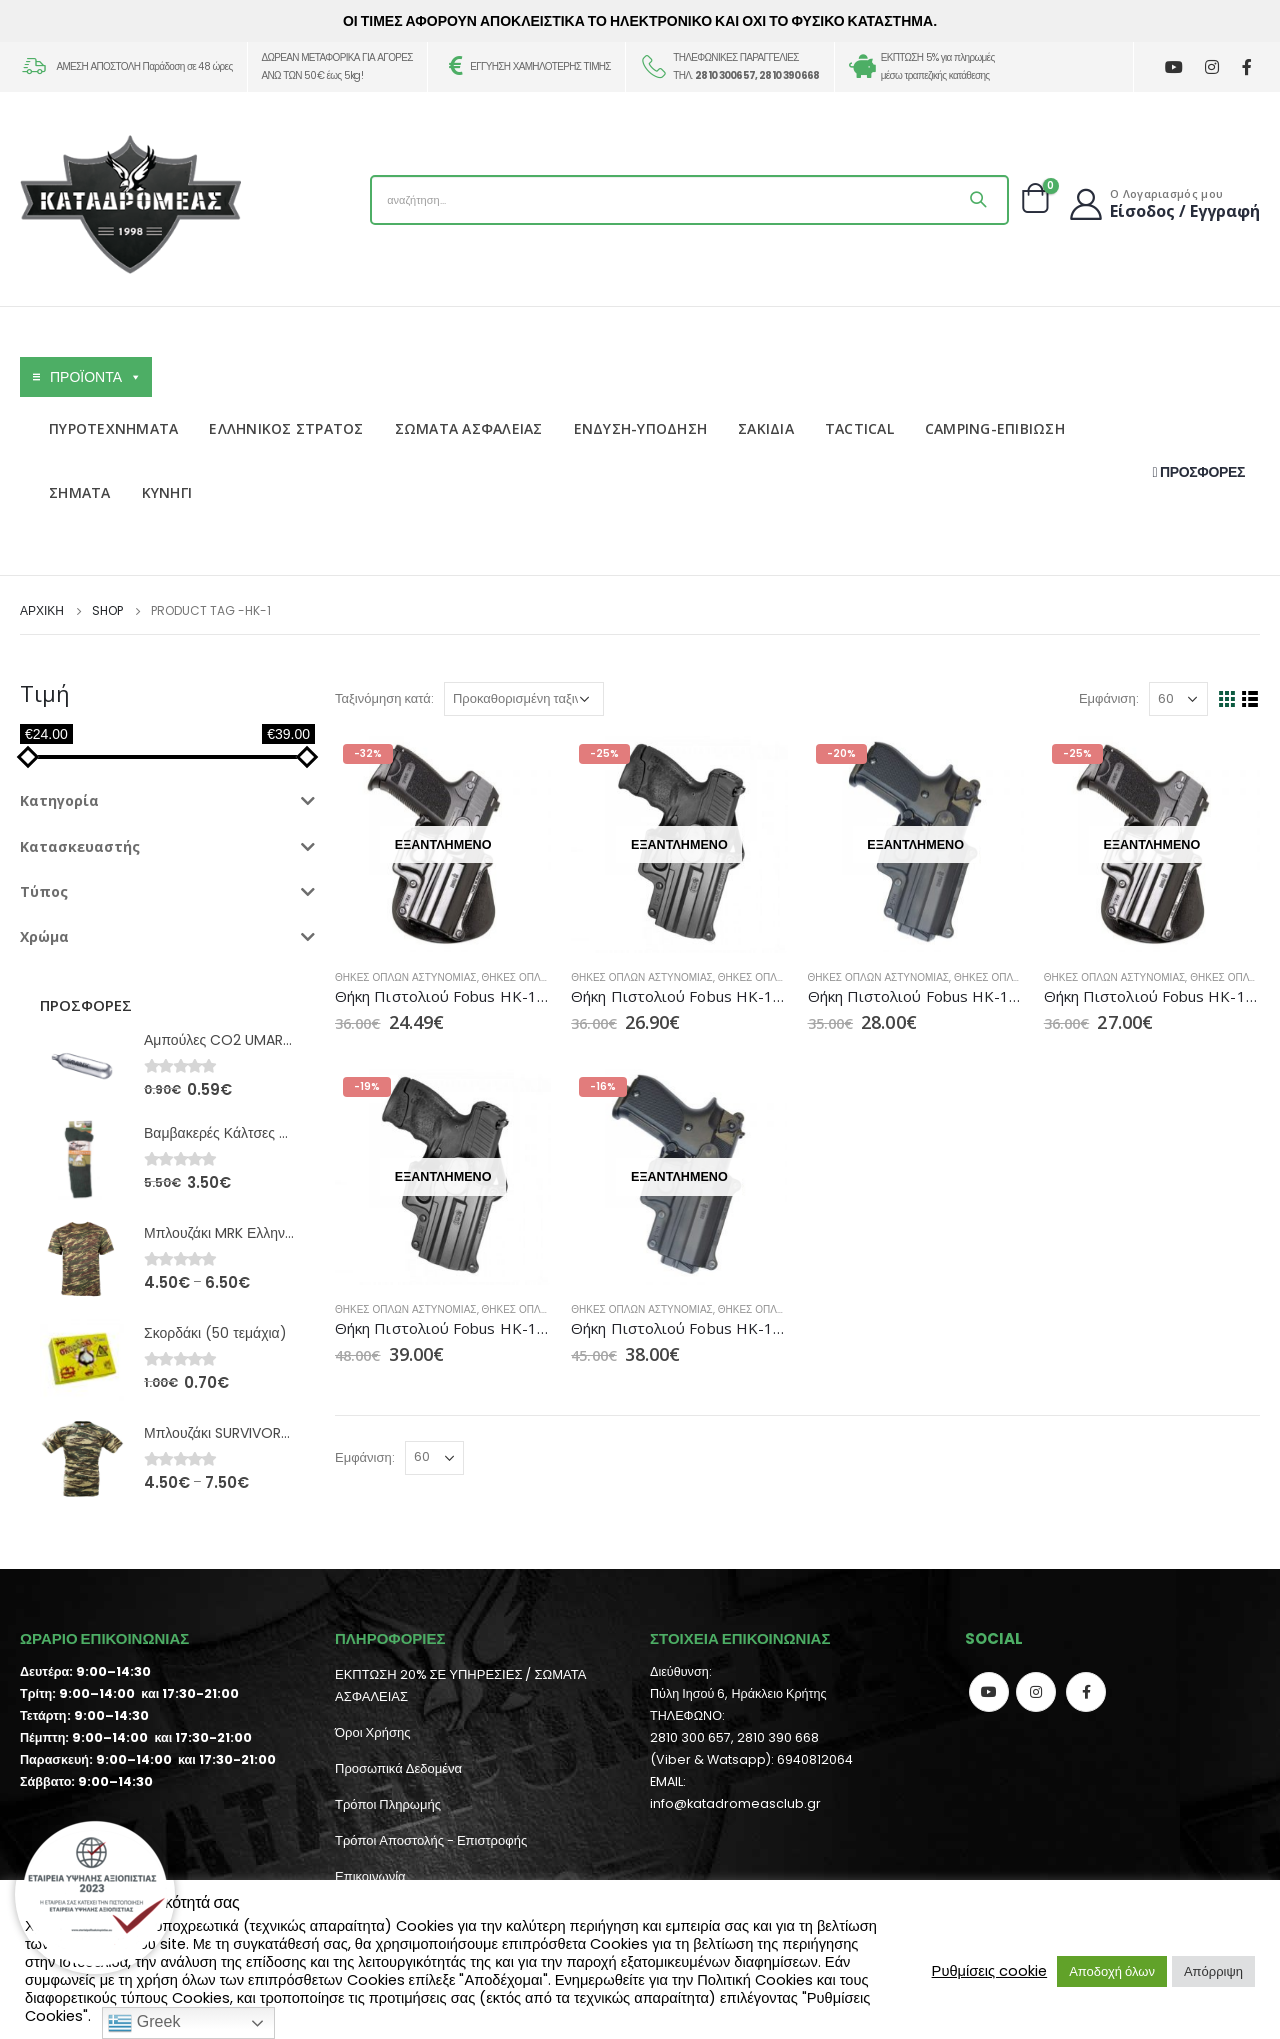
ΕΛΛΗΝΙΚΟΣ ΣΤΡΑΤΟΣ (286, 428)
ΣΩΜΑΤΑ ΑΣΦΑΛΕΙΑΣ (469, 428)
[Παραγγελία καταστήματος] (524, 699)
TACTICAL (859, 428)
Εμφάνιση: (1109, 698)
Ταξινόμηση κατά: (384, 698)
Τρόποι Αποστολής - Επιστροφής (431, 1840)
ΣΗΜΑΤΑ (80, 492)
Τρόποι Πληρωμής (388, 1804)
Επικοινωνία (370, 1876)
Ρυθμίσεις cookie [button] (990, 1971)
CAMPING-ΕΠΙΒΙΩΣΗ (995, 428)
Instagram (1036, 1692)
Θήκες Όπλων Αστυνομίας (406, 977)
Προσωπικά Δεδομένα (398, 1768)
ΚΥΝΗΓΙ (167, 492)
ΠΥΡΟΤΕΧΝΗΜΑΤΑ (113, 428)
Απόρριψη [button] (1213, 1971)
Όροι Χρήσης (372, 1732)
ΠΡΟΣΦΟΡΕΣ (1199, 472)
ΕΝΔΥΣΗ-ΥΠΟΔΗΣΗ (641, 428)
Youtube (989, 1692)
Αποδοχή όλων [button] (1112, 1971)
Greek (144, 2023)
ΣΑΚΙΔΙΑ (766, 428)
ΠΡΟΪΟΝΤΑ (96, 377)
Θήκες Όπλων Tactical (543, 977)
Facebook (1086, 1692)
